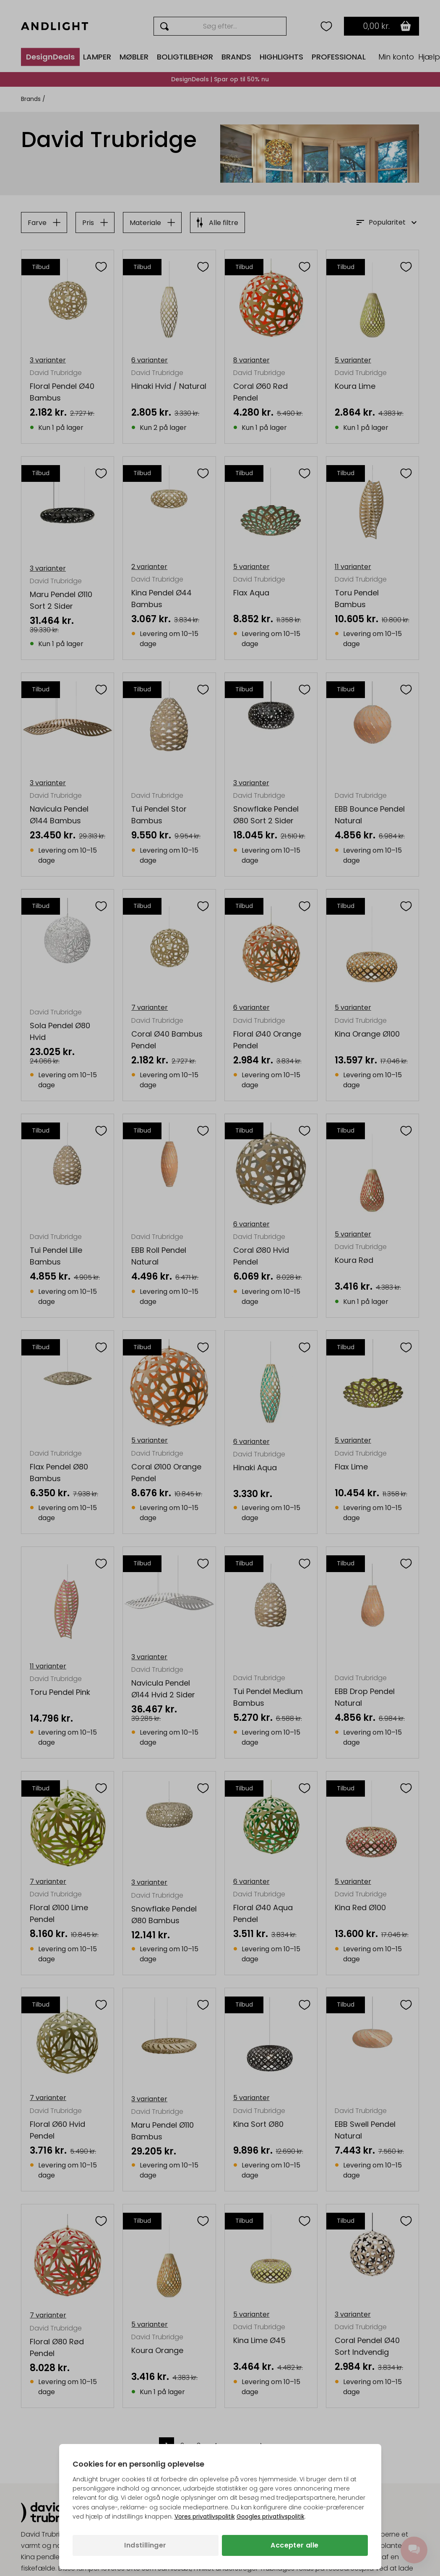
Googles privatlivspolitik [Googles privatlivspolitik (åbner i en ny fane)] (271, 2516)
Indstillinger (145, 2545)
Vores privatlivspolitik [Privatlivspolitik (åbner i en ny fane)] (204, 2516)
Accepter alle (294, 2545)
